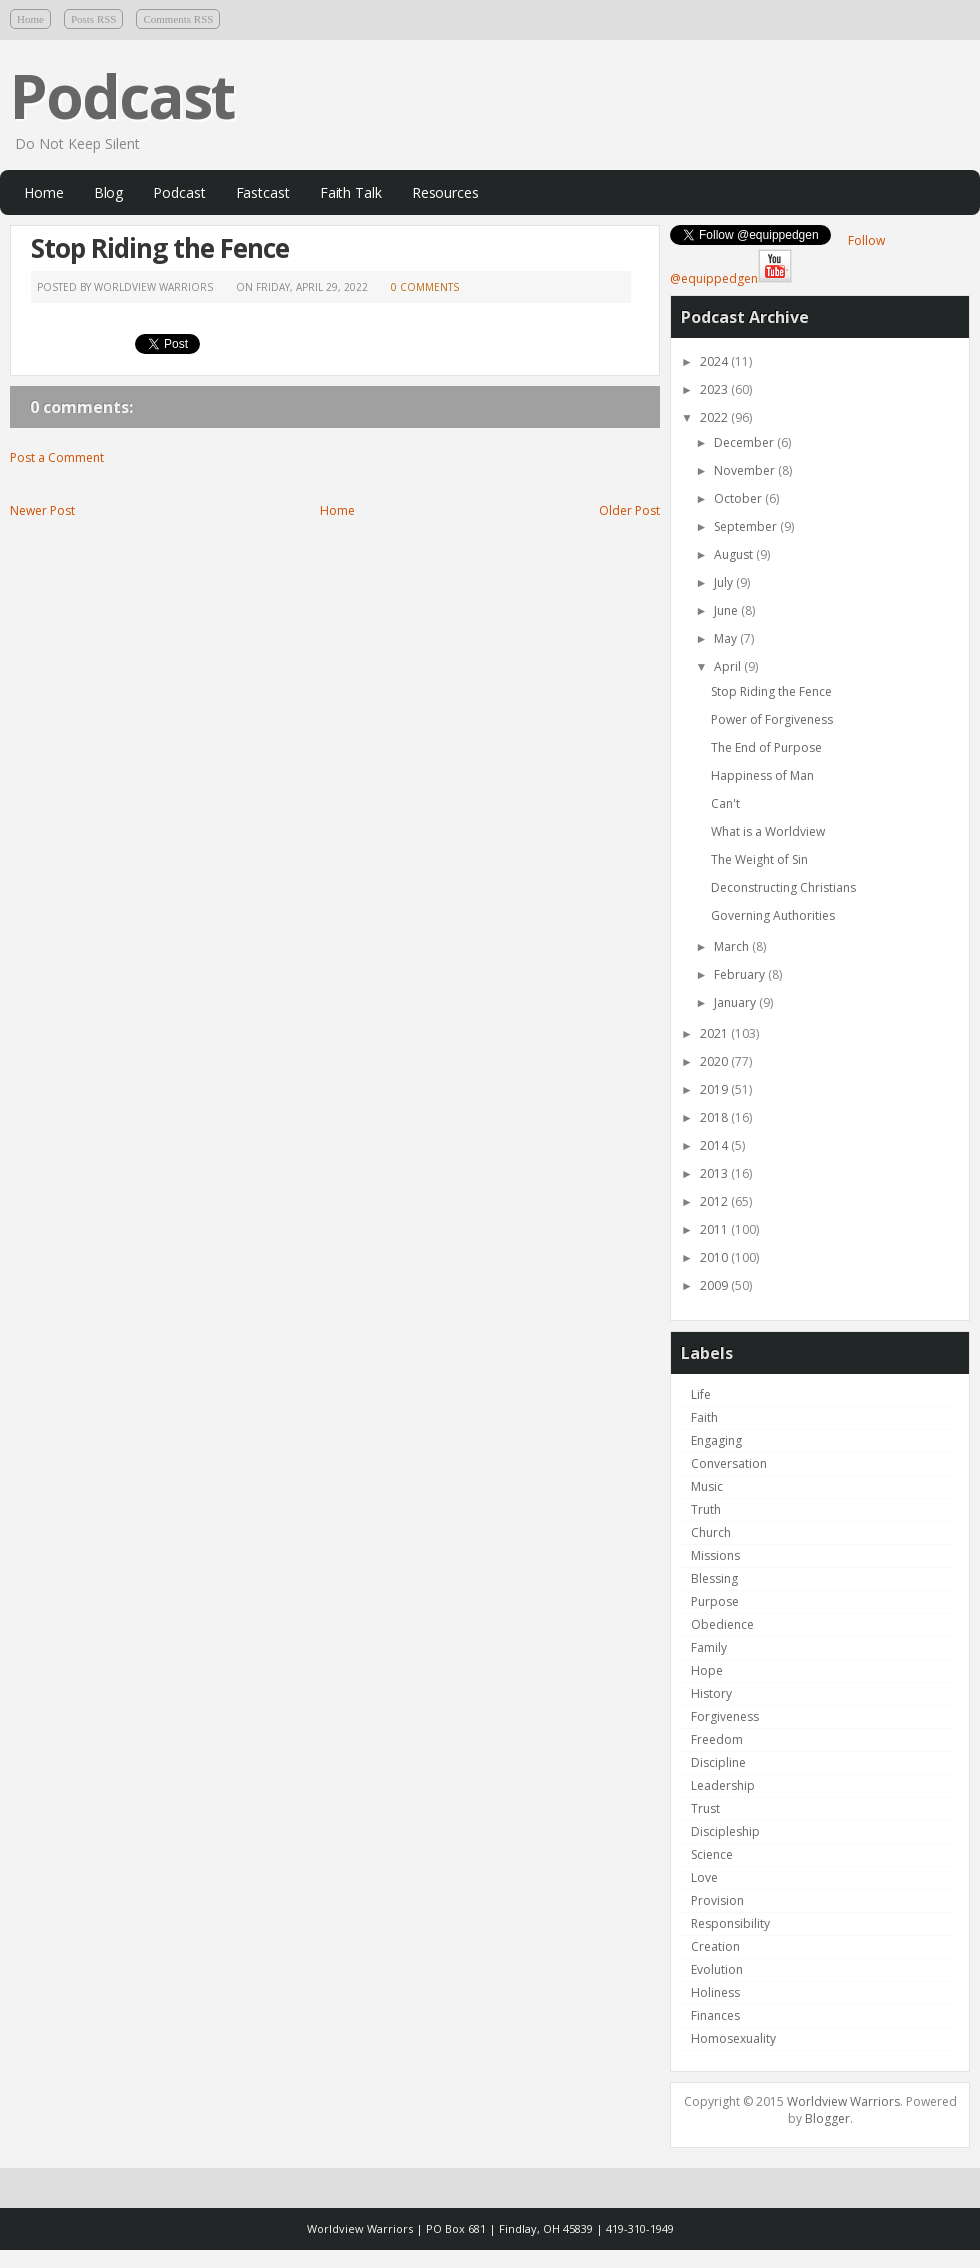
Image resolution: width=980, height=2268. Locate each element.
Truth (706, 1509)
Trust (705, 1808)
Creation (715, 1946)
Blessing (714, 1578)
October (739, 498)
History (711, 1693)
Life (701, 1394)
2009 (715, 1285)
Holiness (715, 1992)
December (745, 442)
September (747, 526)
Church (711, 1532)
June (727, 610)
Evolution (717, 1969)
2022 (715, 417)
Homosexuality (733, 2038)
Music (707, 1486)
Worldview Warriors (843, 2101)
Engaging (716, 1440)
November (746, 470)
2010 (715, 1257)
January (736, 1002)
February (741, 974)
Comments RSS (178, 19)
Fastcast (263, 192)
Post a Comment (57, 457)
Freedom (717, 1739)
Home (30, 19)
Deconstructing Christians (783, 887)
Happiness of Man (762, 775)
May (727, 638)
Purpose (715, 1601)
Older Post (629, 510)
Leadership (723, 1785)
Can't (725, 803)
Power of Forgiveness (772, 719)
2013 (715, 1173)
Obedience (722, 1624)
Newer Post (42, 510)
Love (704, 1877)
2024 (715, 361)
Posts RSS (94, 19)
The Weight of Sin (759, 859)
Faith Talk (351, 192)
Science (712, 1854)
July (725, 582)
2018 (715, 1117)
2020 (715, 1061)
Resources (445, 192)
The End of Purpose (766, 747)
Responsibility (730, 1923)
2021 (715, 1033)
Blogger (827, 2118)
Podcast (122, 96)
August (735, 554)
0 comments (425, 287)
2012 (715, 1201)
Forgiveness (725, 1716)
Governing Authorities (773, 915)
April (729, 666)
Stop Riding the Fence (160, 248)
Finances (715, 2015)
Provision (717, 1900)
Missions (715, 1555)
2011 (715, 1229)
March (733, 946)
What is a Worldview (768, 831)
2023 (715, 389)
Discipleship (725, 1831)
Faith (704, 1417)
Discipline (718, 1762)
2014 (715, 1145)
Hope (707, 1670)
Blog (109, 192)
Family (709, 1647)
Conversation (729, 1463)
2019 (715, 1089)
